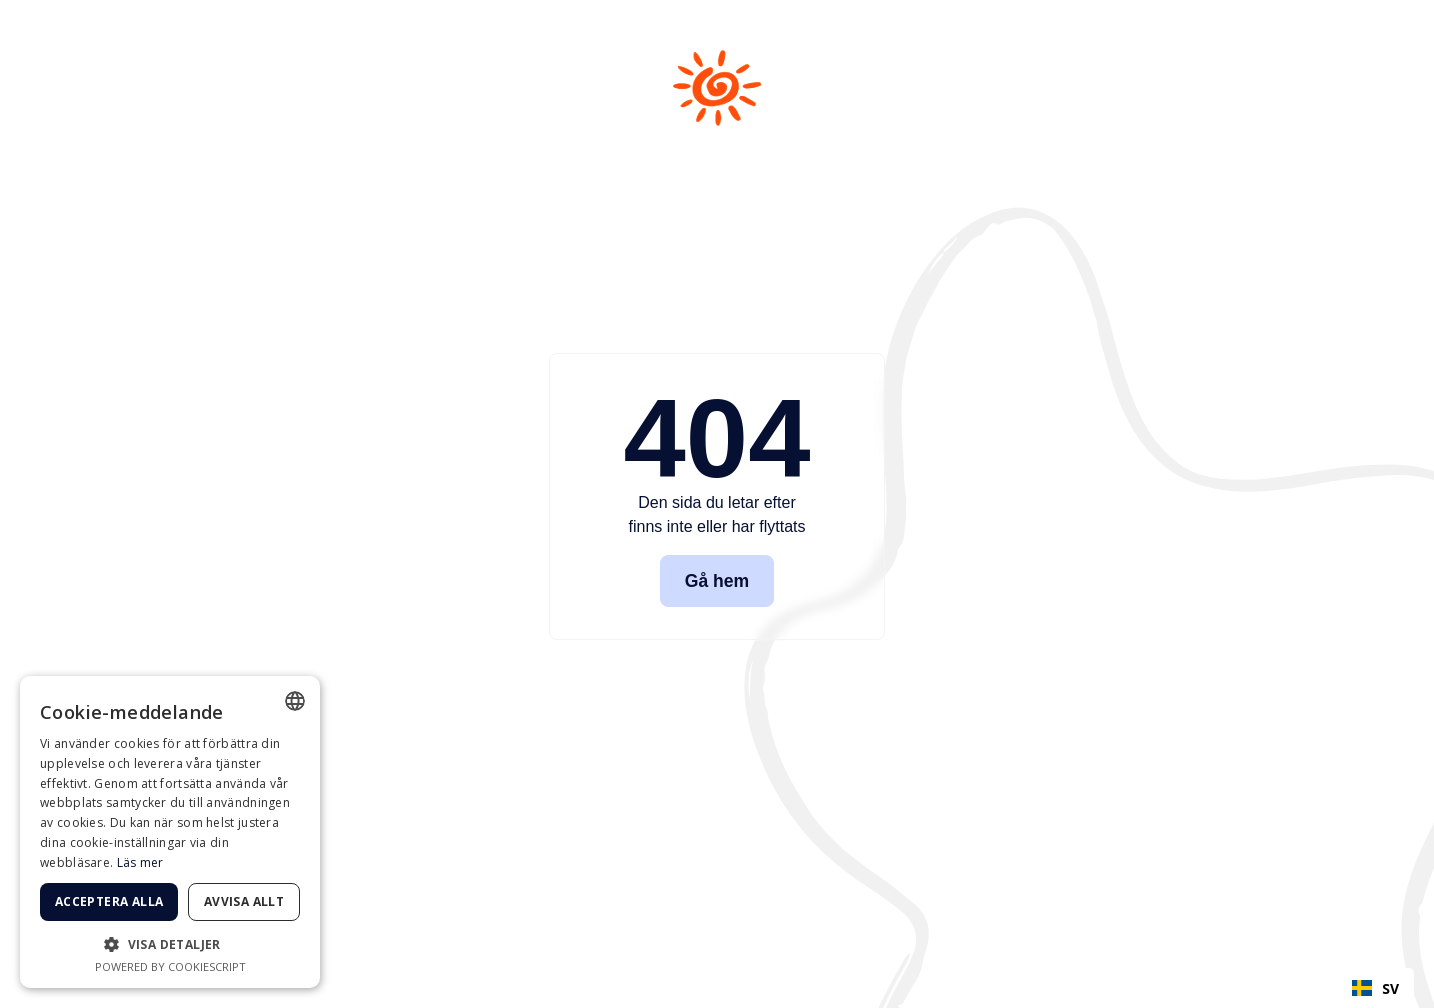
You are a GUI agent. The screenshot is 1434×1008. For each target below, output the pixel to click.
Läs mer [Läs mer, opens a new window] (140, 862)
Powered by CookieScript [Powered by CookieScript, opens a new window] (170, 966)
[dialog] (170, 832)
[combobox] (1375, 988)
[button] (170, 944)
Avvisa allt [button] (244, 901)
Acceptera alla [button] (109, 901)
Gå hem (717, 581)
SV (1375, 988)
